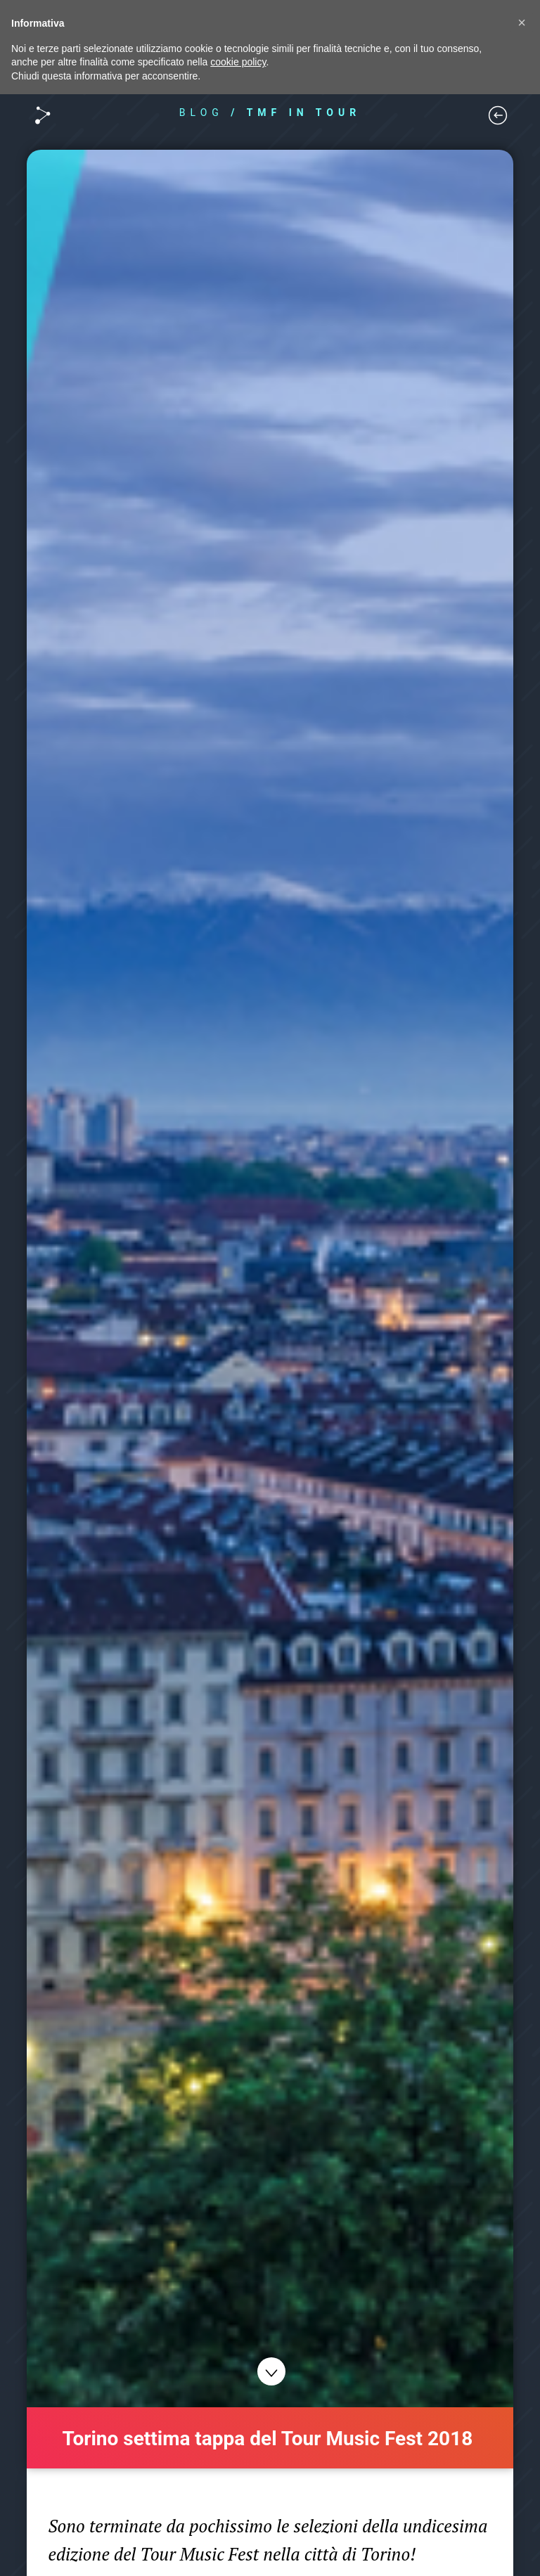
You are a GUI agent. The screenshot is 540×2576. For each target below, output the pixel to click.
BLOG (201, 112)
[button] (521, 22)
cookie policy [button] (238, 61)
